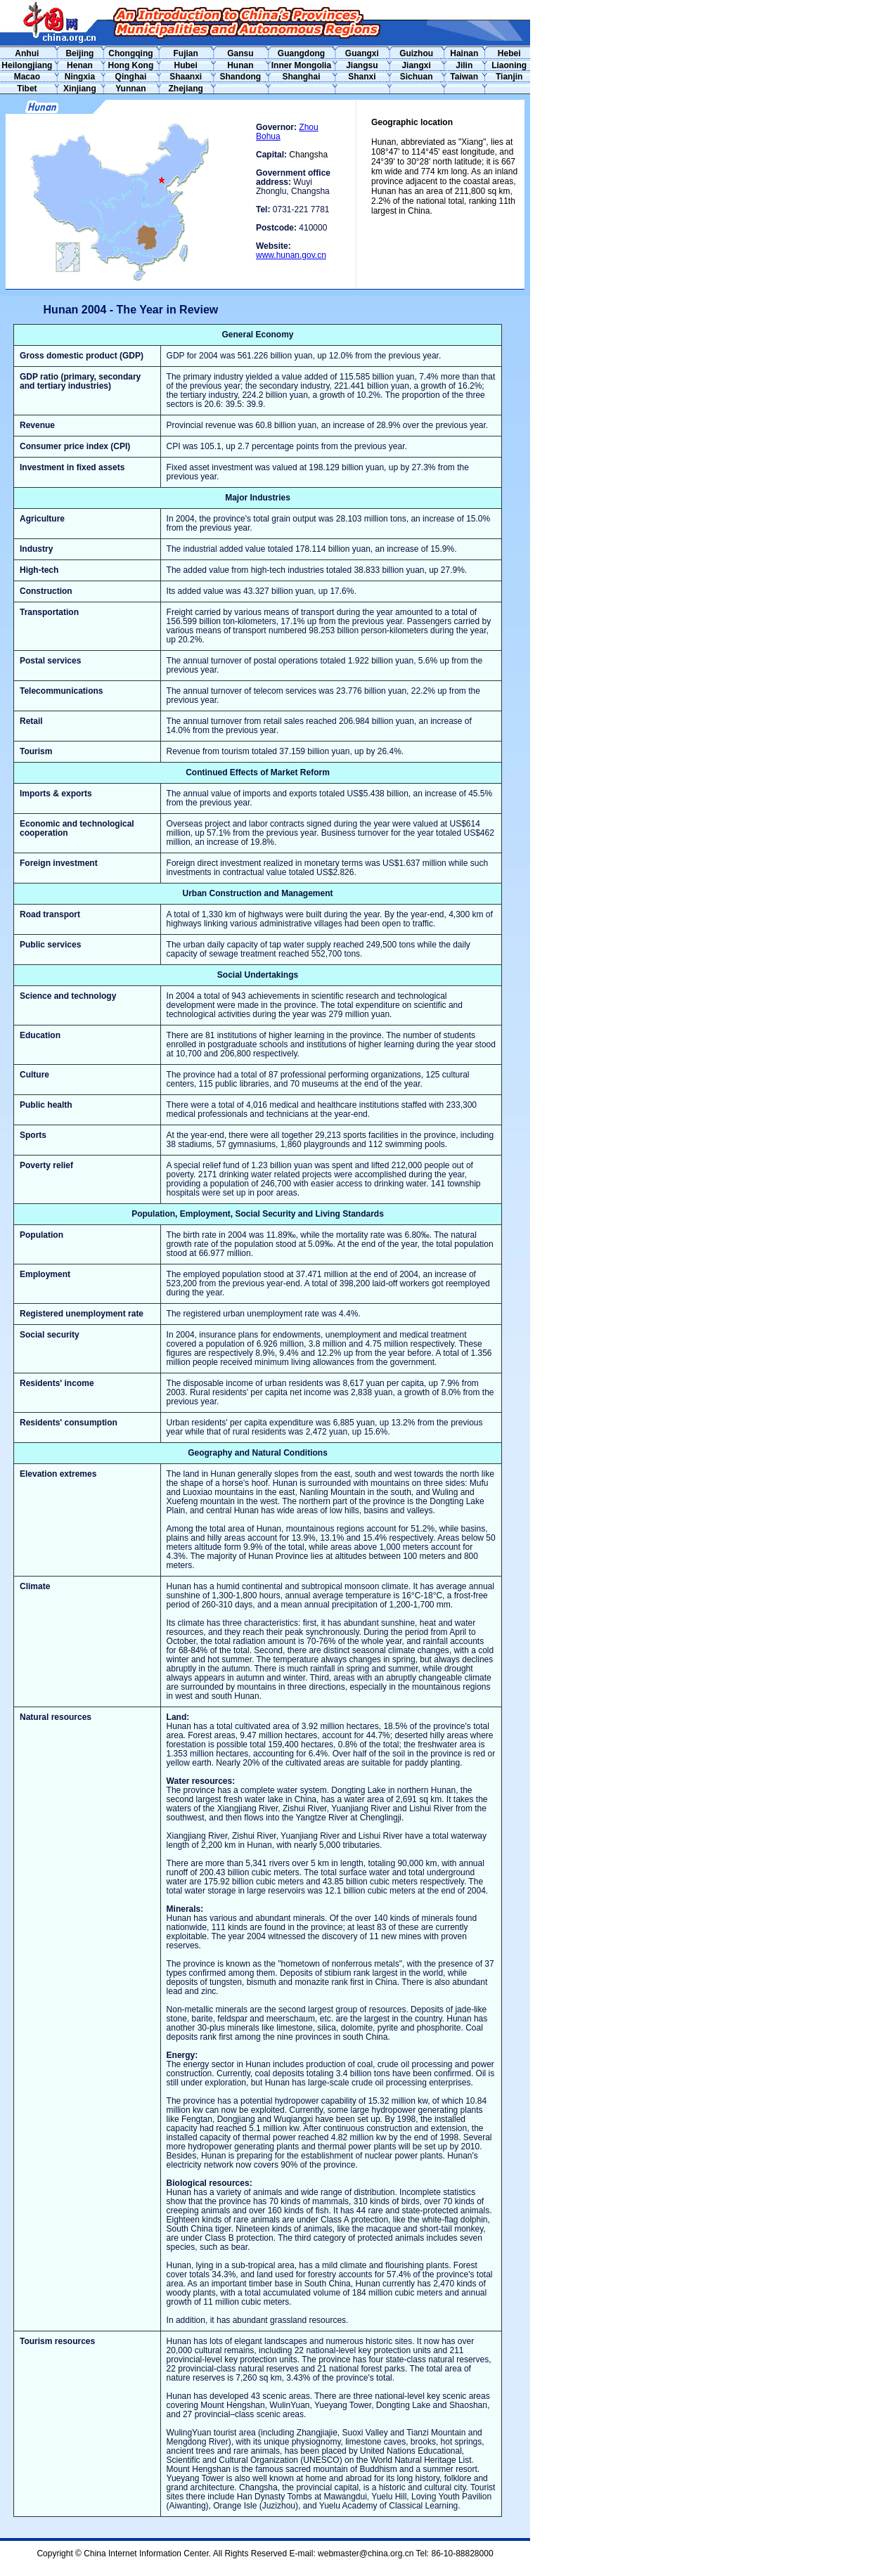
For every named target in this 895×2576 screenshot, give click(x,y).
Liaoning (509, 65)
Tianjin (509, 77)
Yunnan (130, 88)
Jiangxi (415, 65)
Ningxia (80, 77)
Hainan (464, 53)
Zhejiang (186, 88)
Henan (80, 65)
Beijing (79, 53)
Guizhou (416, 53)
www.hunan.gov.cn (291, 255)
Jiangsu (362, 65)
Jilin (464, 65)
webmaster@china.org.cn (365, 2553)
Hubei (186, 65)
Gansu (240, 53)
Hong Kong (131, 65)
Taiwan (464, 77)
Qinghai (131, 77)
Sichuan (416, 77)
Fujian (186, 53)
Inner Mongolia (301, 65)
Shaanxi (185, 77)
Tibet (27, 88)
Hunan (240, 65)
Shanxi (361, 77)
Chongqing (130, 53)
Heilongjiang (26, 65)
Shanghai (301, 77)
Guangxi (362, 53)
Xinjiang (79, 88)
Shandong (240, 77)
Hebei (509, 53)
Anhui (27, 53)
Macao (27, 77)
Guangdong (301, 53)
